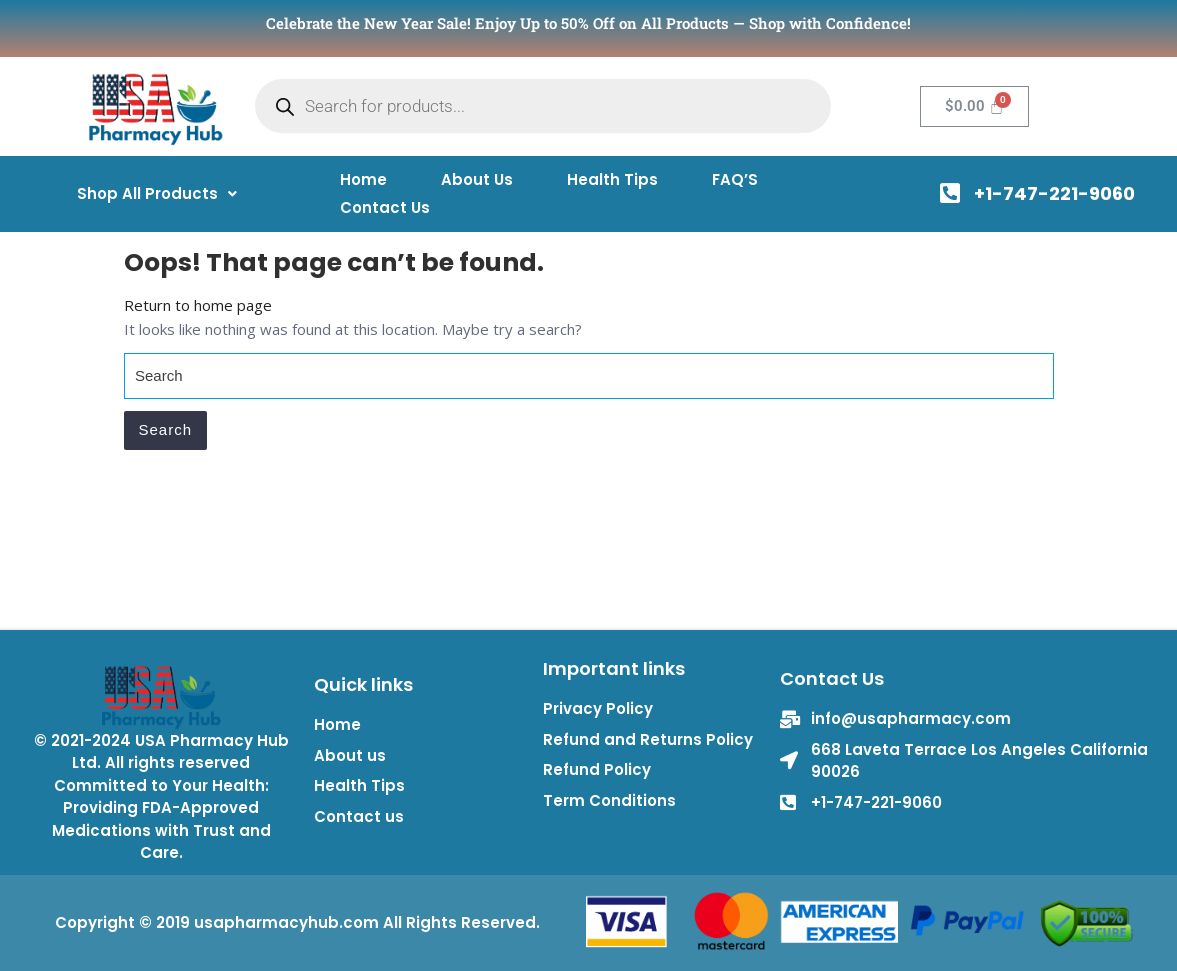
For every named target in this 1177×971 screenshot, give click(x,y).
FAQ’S (735, 179)
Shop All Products (157, 193)
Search (166, 429)
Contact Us (385, 207)
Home (363, 179)
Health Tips (612, 179)
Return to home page (198, 305)
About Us (477, 179)
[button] (157, 193)
